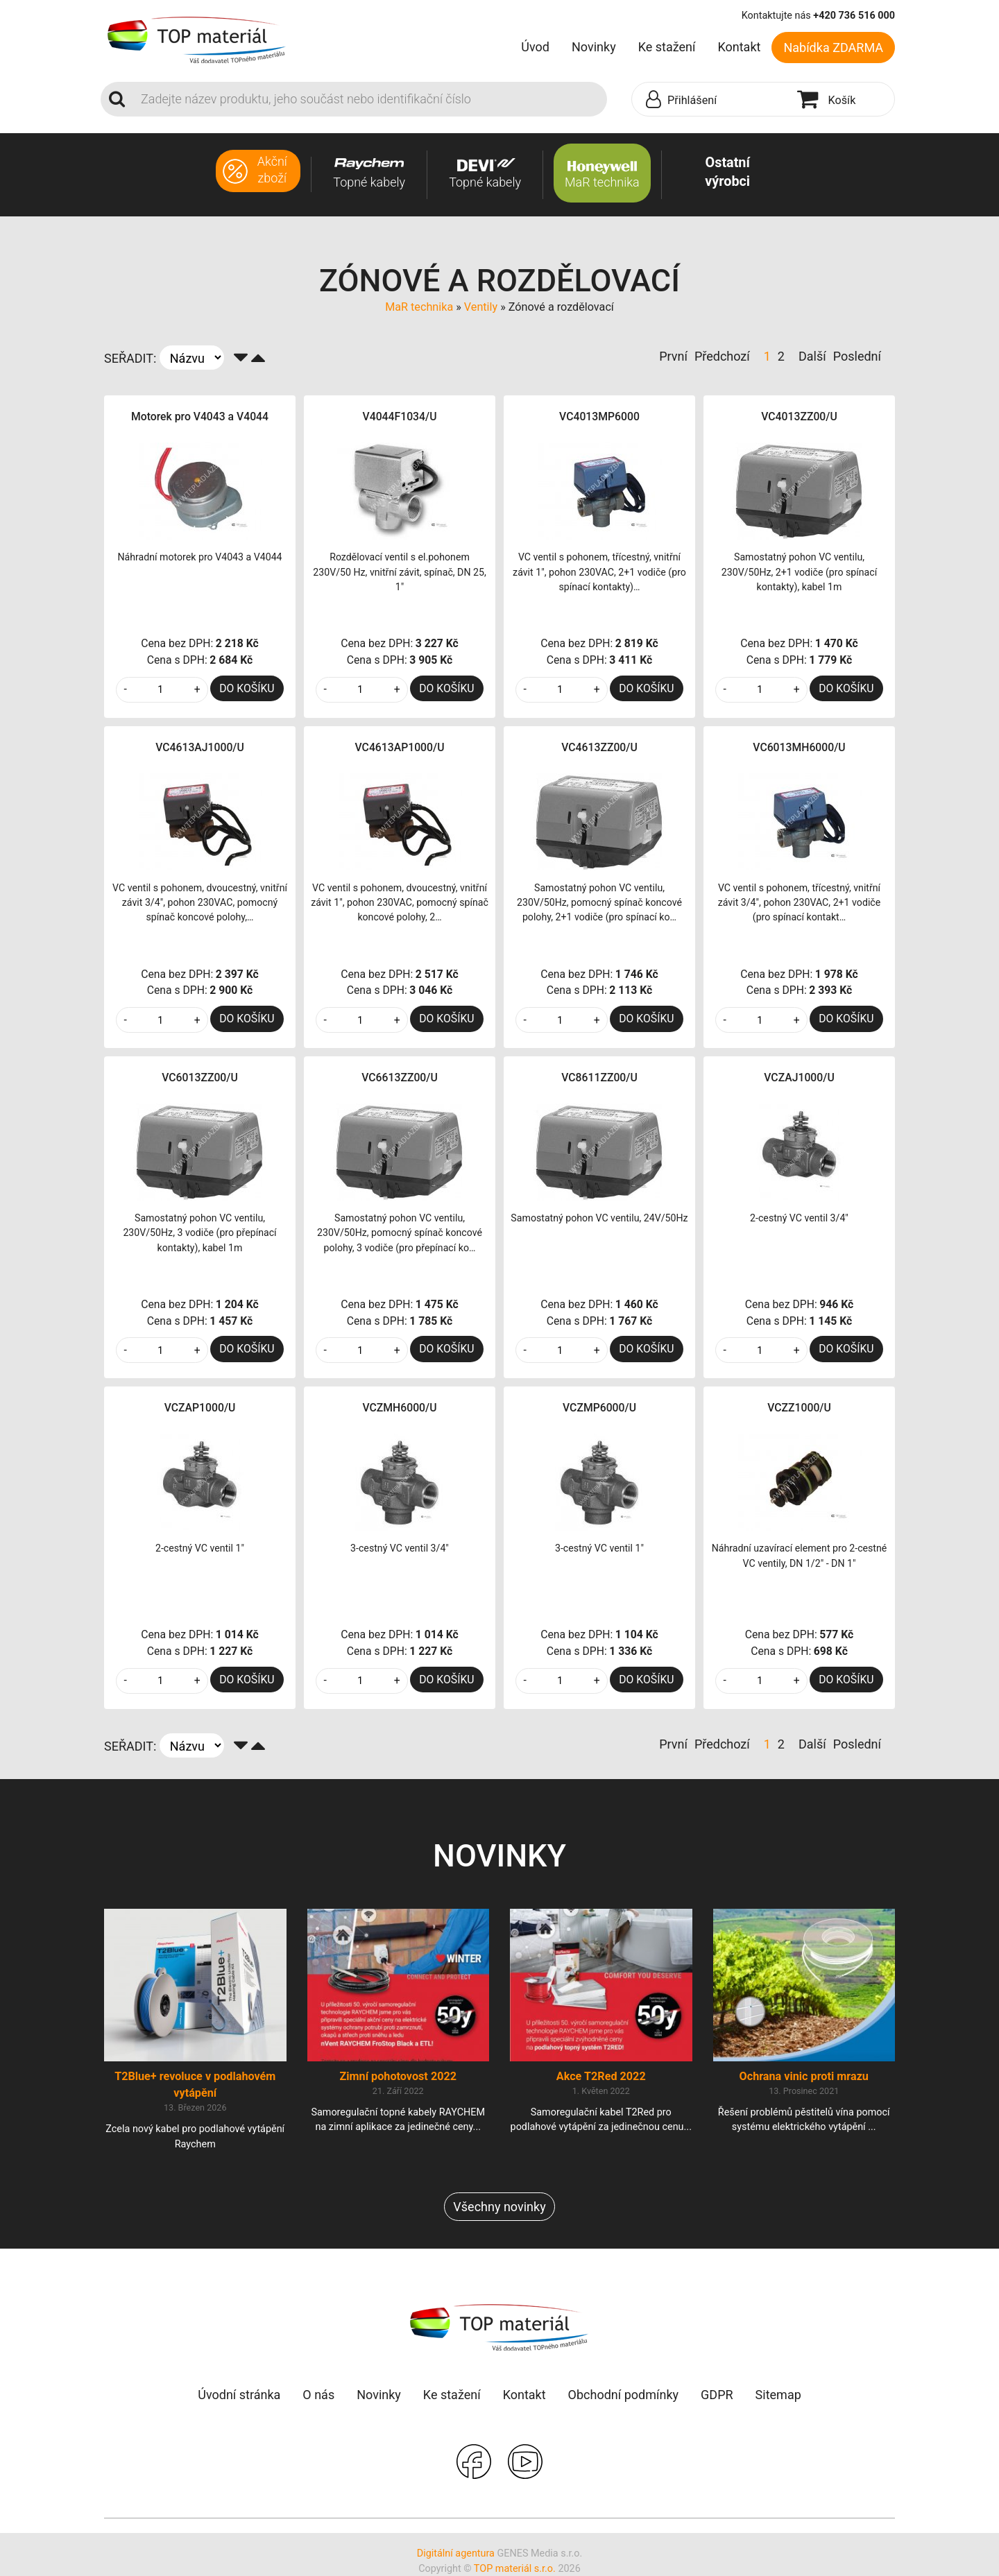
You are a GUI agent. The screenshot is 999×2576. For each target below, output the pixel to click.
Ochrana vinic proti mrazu (804, 2076)
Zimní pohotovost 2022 (397, 2076)
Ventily (480, 307)
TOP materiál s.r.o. (515, 2569)
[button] (711, 100)
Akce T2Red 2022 (601, 2076)
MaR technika (419, 307)
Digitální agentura (456, 2553)
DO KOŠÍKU (246, 688)
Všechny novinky (499, 2206)
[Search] (370, 99)
